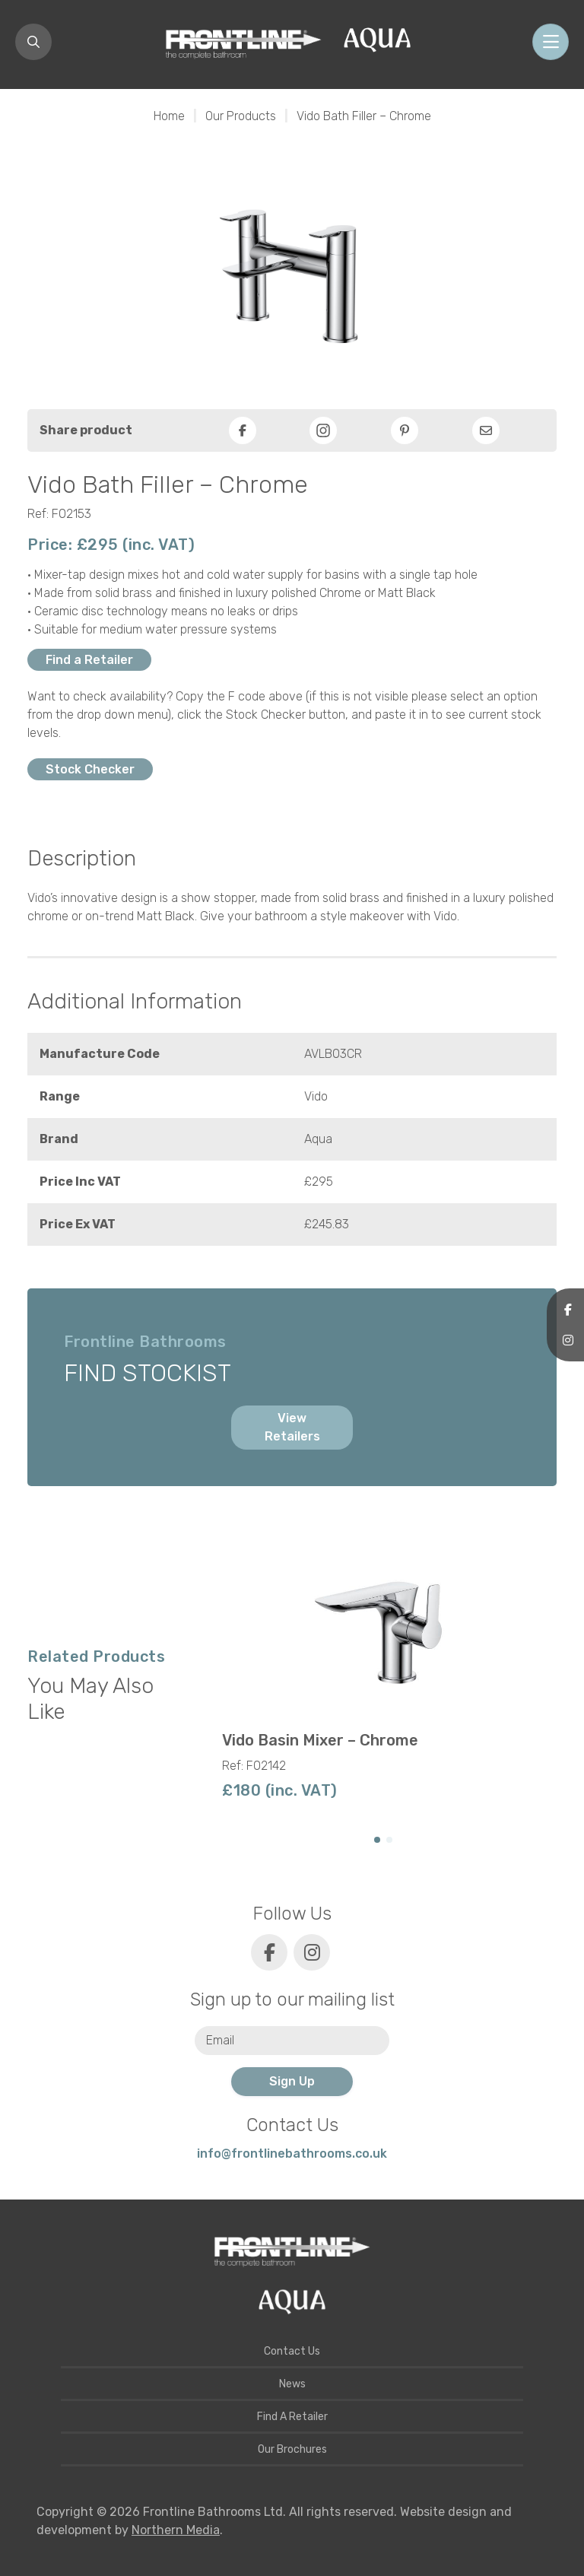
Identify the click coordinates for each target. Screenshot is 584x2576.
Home (169, 116)
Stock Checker (90, 769)
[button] (377, 1840)
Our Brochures (292, 2449)
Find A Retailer (292, 2416)
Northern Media (176, 2530)
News (292, 2383)
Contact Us (292, 2351)
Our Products (240, 116)
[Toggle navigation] (550, 42)
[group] (383, 1670)
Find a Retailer (89, 660)
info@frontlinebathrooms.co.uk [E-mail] (292, 2153)
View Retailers (292, 1427)
